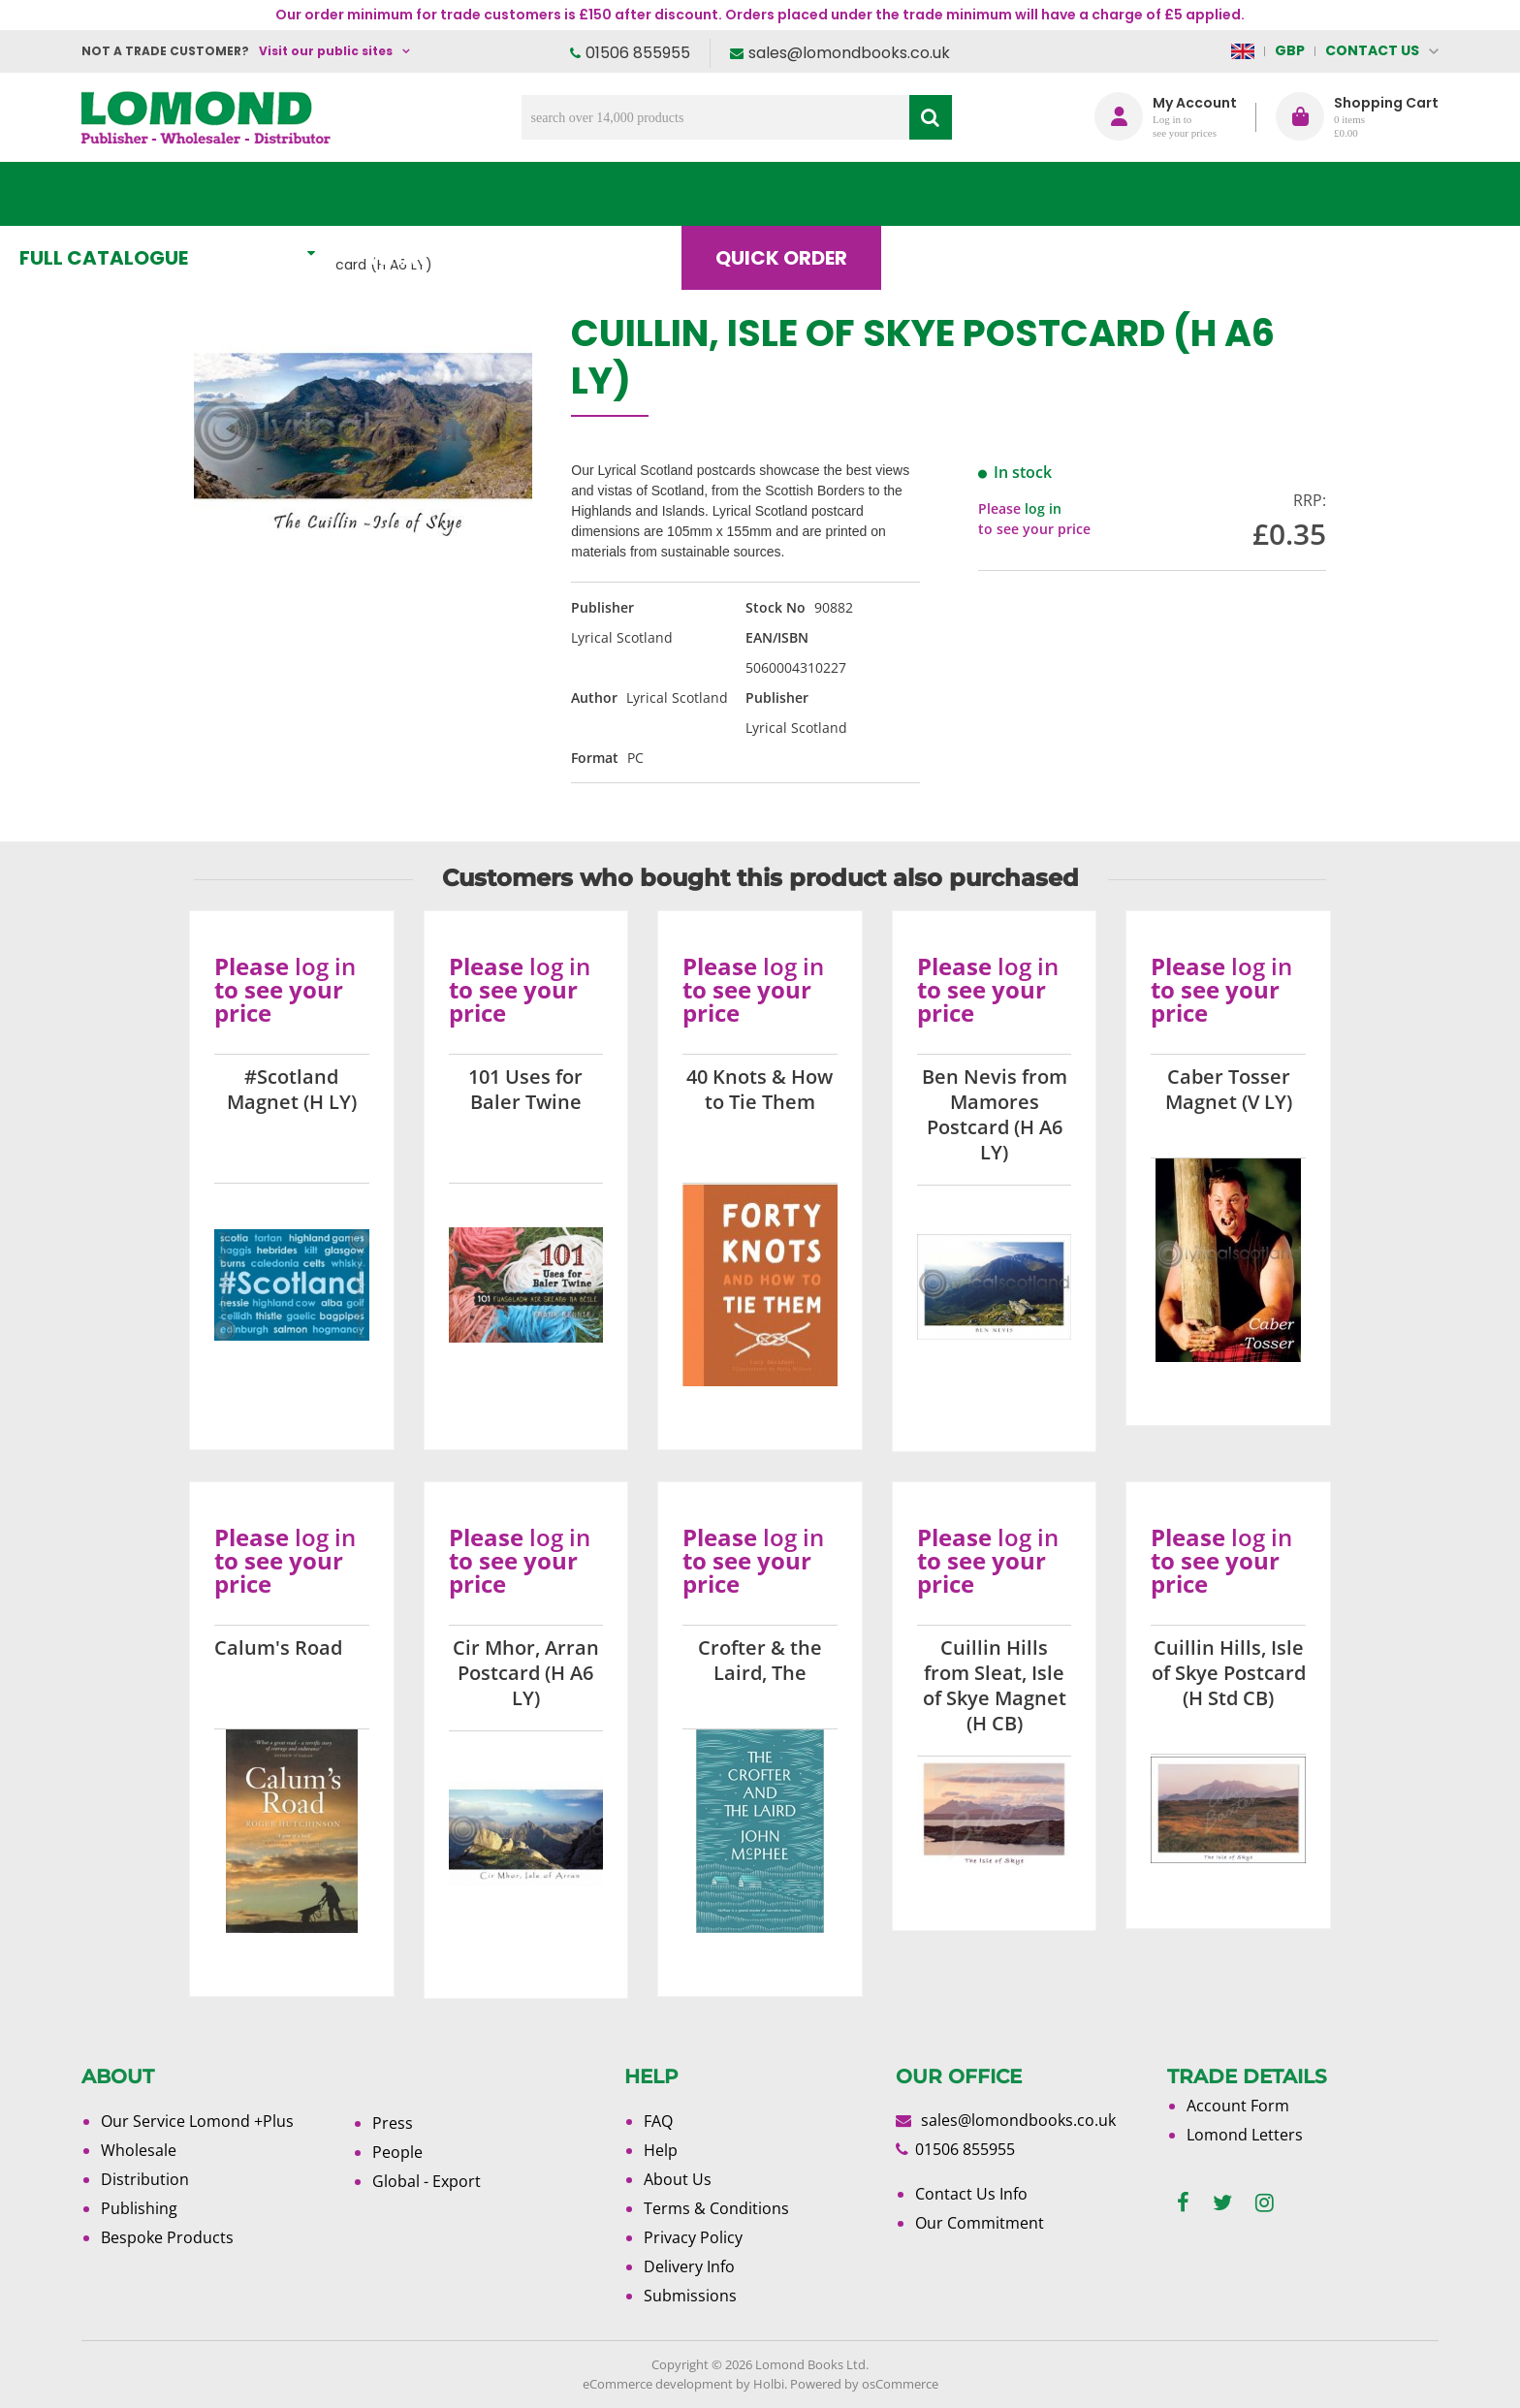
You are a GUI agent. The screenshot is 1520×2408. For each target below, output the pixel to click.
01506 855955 (638, 53)
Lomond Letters (1245, 2134)
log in (1043, 508)
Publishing (139, 2208)
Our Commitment (979, 2223)
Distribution (145, 2179)
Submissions (690, 2295)
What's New (513, 193)
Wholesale (138, 2150)
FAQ (658, 2121)
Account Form (1238, 2105)
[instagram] (1264, 2203)
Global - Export (426, 2181)
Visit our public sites (326, 51)
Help (661, 2150)
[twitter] (1222, 2203)
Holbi (768, 2383)
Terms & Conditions (716, 2208)
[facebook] (1183, 2203)
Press (392, 2123)
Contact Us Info (971, 2193)
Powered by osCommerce (864, 2383)
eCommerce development (658, 2383)
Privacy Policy (693, 2237)
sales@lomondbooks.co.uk (849, 53)
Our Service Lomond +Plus (197, 2121)
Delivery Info (689, 2266)
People (397, 2152)
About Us (1150, 193)
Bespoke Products (167, 2237)
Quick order (846, 193)
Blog (1006, 193)
